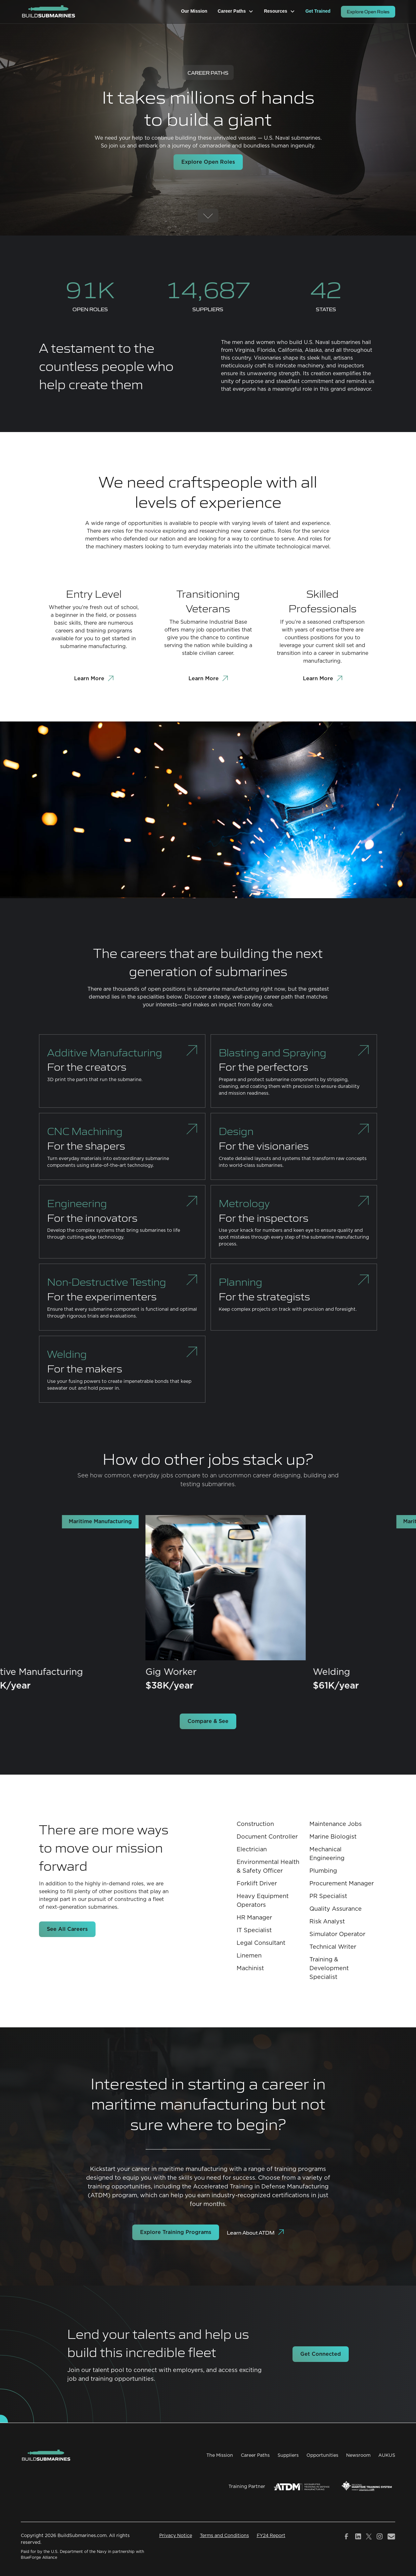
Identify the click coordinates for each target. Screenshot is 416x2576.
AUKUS (386, 2455)
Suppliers (288, 2455)
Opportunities (322, 2455)
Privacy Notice (175, 2535)
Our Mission (194, 11)
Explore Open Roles (368, 11)
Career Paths (255, 2455)
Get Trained (318, 11)
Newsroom (358, 2455)
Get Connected (320, 2354)
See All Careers (67, 1929)
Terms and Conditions (224, 2535)
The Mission (219, 2455)
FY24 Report (271, 2535)
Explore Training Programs (175, 2232)
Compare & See (208, 1721)
